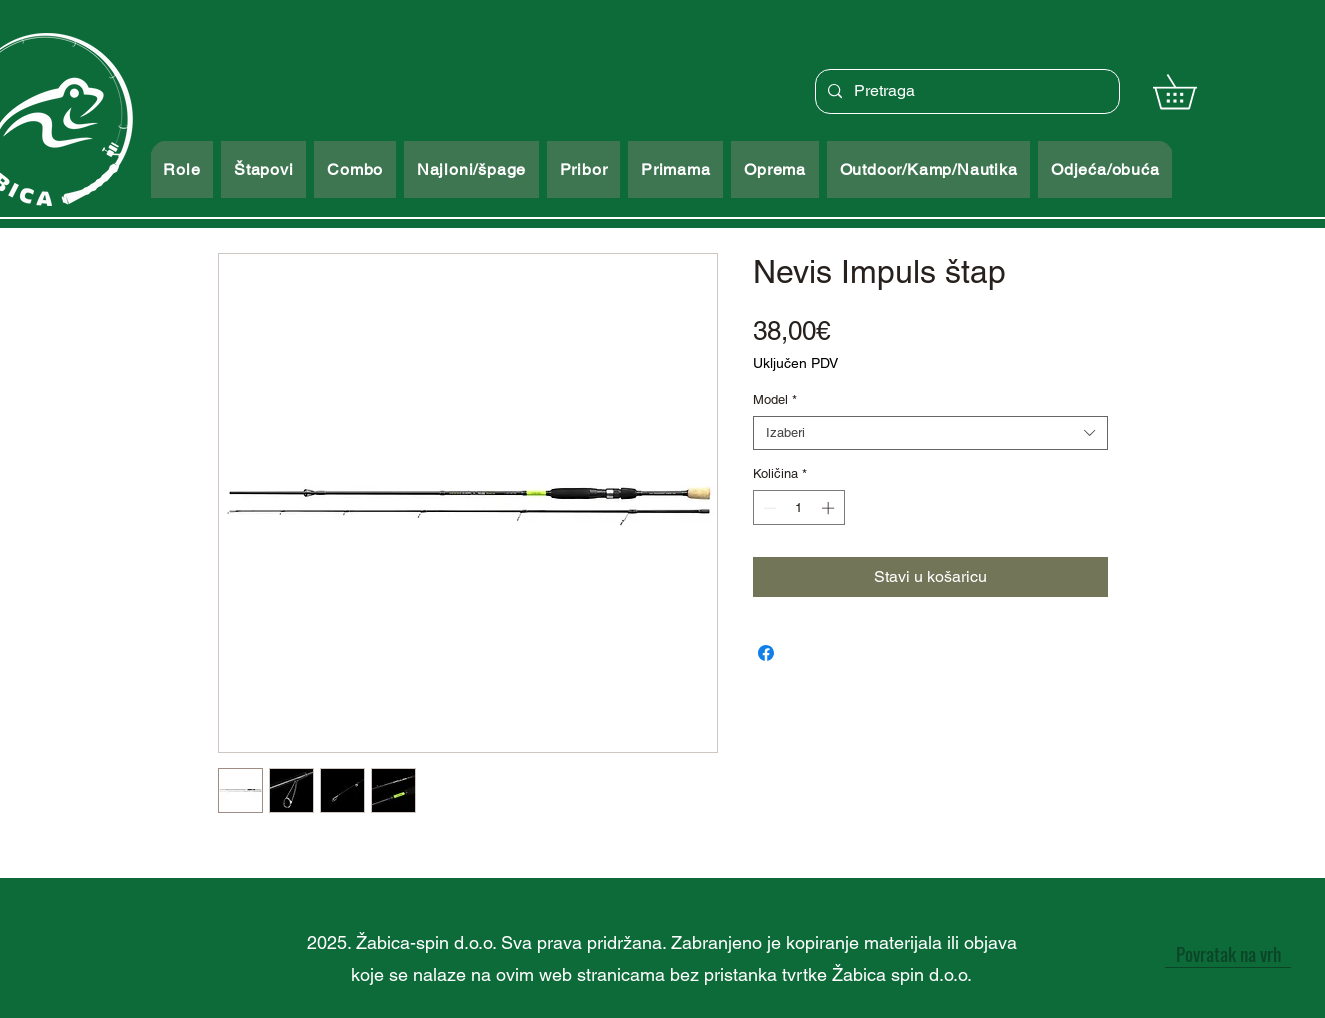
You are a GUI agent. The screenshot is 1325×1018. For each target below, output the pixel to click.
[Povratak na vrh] (1228, 953)
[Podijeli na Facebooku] (766, 653)
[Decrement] (768, 508)
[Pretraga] (965, 91)
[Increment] (830, 508)
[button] (1191, 91)
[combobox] (930, 433)
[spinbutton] (798, 508)
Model (775, 399)
